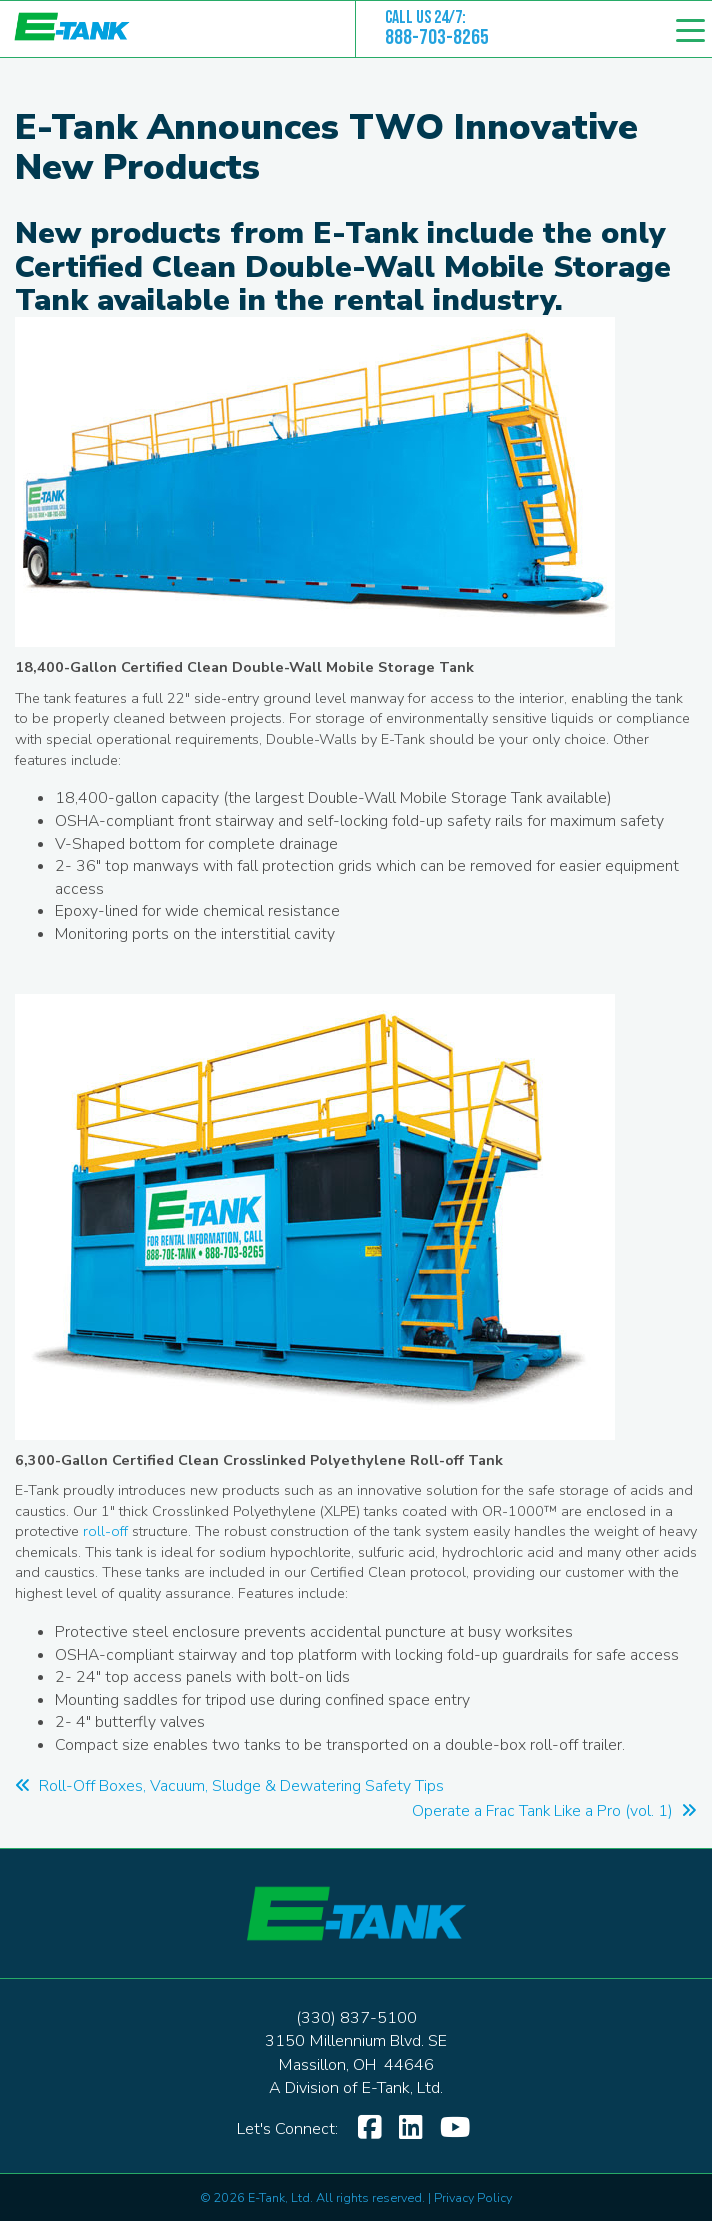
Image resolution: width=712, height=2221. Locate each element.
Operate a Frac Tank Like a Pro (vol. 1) (554, 1811)
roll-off (105, 1531)
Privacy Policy (473, 2197)
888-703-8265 (437, 37)
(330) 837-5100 (356, 2018)
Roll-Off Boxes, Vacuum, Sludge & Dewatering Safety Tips (229, 1786)
